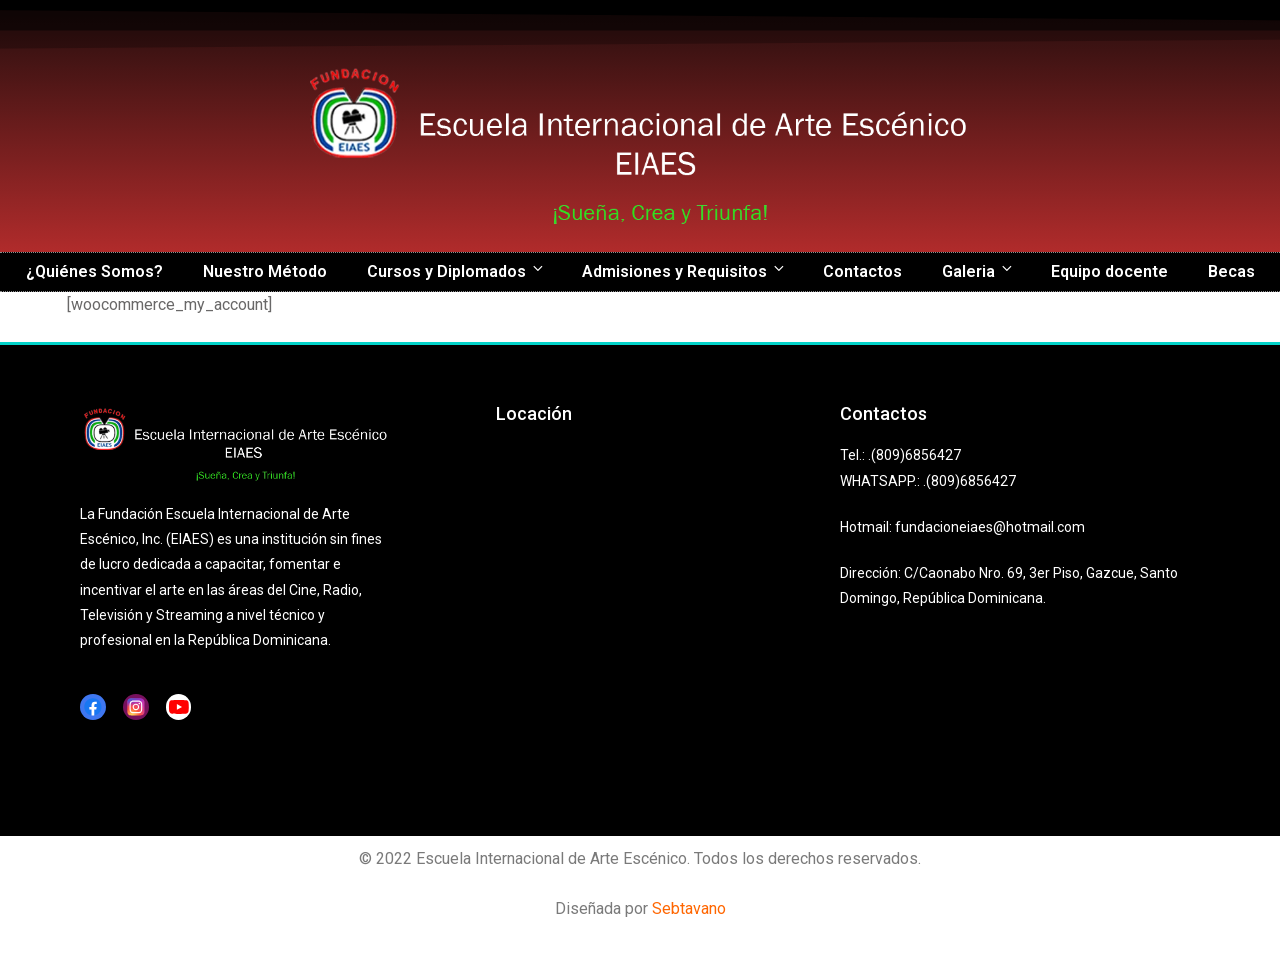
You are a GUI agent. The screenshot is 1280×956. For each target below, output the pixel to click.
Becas (1231, 271)
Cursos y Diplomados (456, 270)
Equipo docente (1109, 271)
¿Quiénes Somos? (94, 271)
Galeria (978, 270)
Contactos (862, 271)
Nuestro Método (265, 271)
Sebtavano (689, 908)
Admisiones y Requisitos (684, 270)
